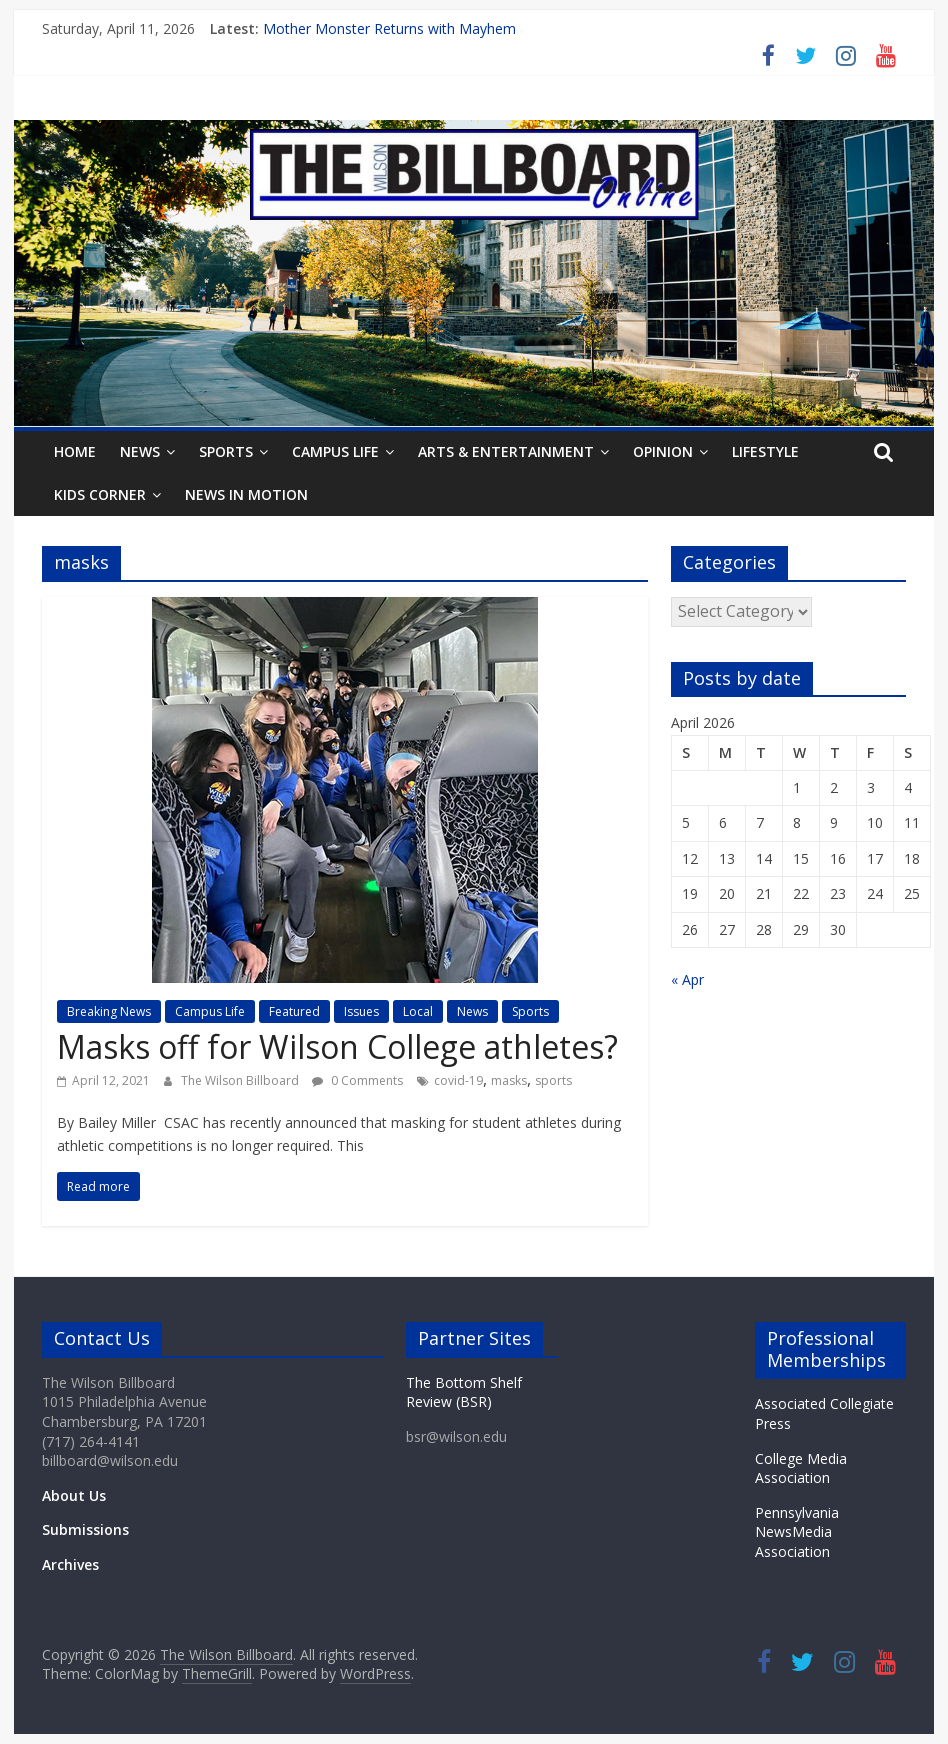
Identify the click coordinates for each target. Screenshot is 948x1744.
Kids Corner (100, 494)
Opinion (663, 451)
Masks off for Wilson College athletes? (339, 1046)
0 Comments (357, 1080)
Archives (70, 1564)
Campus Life (335, 451)
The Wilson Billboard (241, 1080)
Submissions (85, 1529)
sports (553, 1080)
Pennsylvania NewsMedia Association (797, 1532)
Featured (294, 1011)
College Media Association (801, 1468)
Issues (361, 1011)
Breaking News (109, 1011)
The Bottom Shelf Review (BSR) (464, 1392)
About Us (74, 1495)
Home (75, 451)
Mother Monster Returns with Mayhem (389, 28)
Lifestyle (765, 451)
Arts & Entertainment (506, 451)
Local (418, 1011)
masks (509, 1080)
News (140, 451)
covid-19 (458, 1080)
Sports (226, 451)
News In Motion (246, 494)
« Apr (687, 979)
